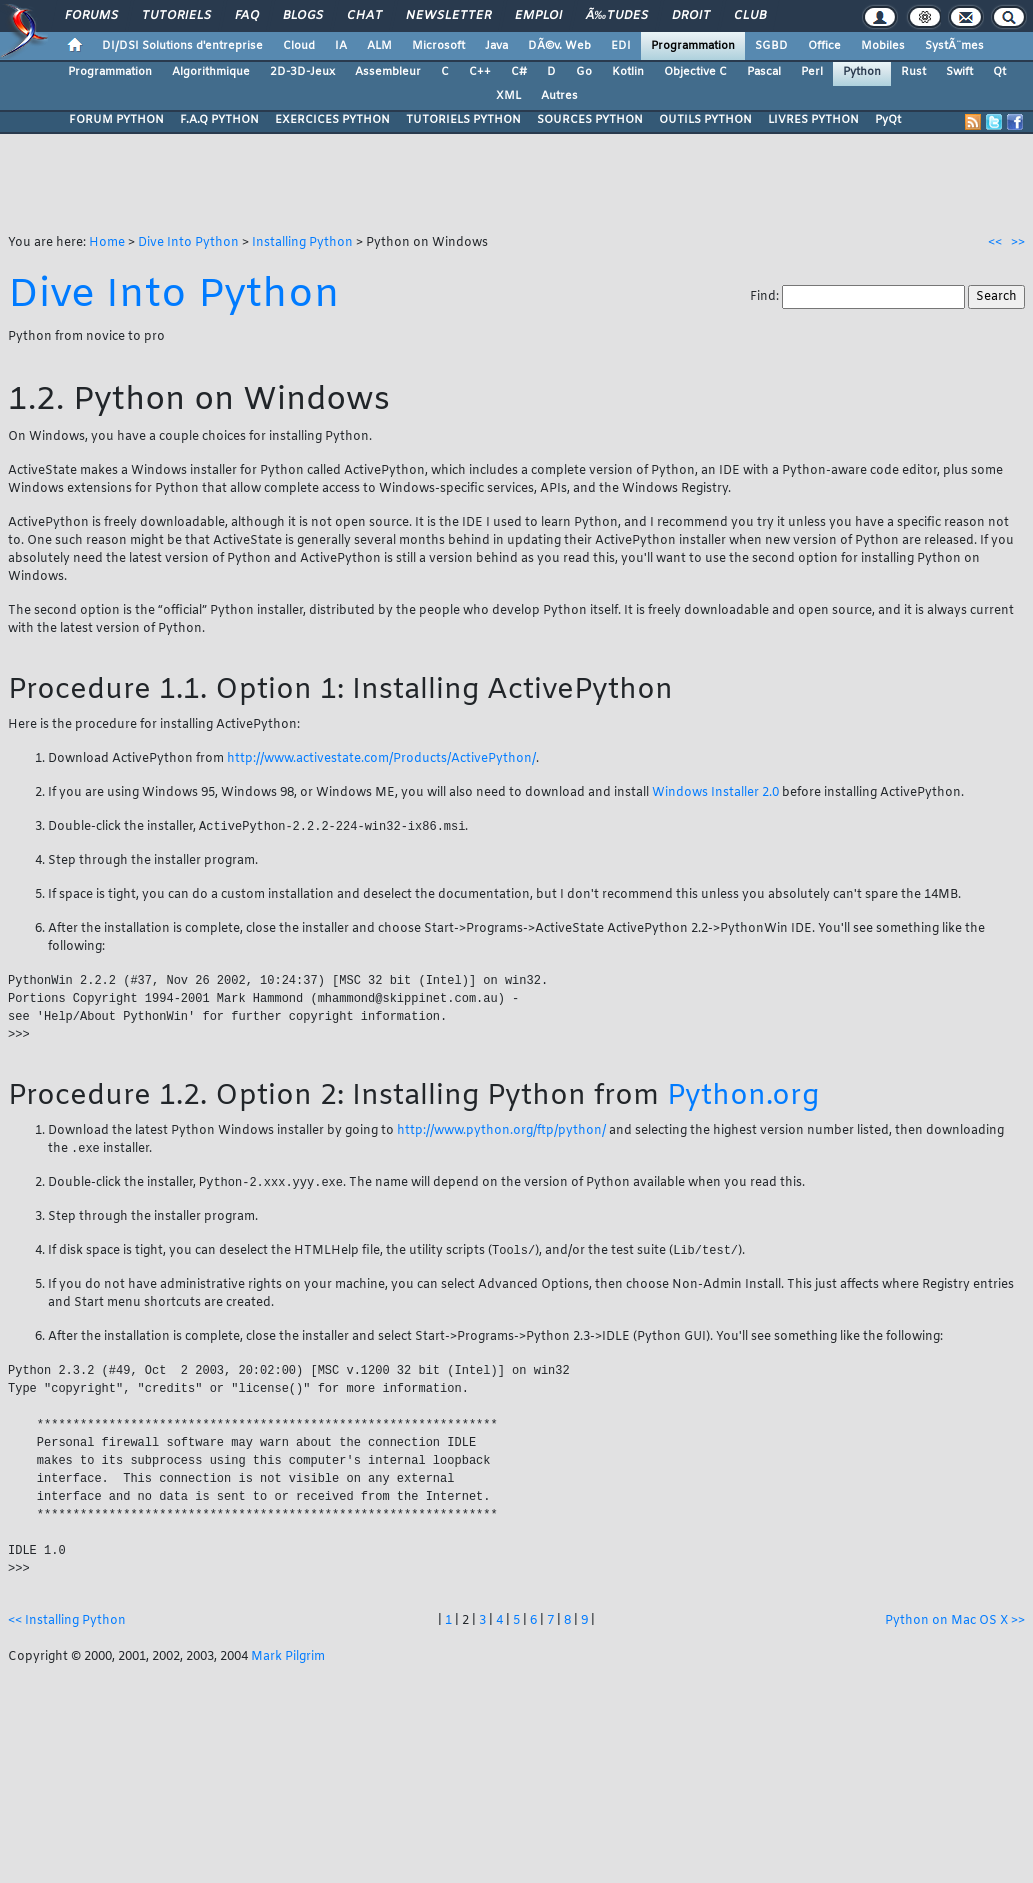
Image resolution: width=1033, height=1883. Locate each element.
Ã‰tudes (617, 16)
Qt (999, 72)
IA (341, 46)
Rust (913, 72)
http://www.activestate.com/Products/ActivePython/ (381, 759)
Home (107, 243)
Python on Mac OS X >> (955, 1627)
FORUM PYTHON (116, 120)
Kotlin (628, 72)
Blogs (303, 16)
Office (824, 46)
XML (508, 96)
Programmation (693, 46)
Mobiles (883, 46)
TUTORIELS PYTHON (463, 120)
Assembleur (388, 72)
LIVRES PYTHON (813, 120)
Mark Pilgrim (288, 1663)
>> (1018, 243)
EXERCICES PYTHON (332, 120)
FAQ (247, 16)
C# (519, 72)
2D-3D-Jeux (302, 72)
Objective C (695, 72)
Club (750, 16)
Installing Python (302, 243)
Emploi (538, 16)
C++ (480, 72)
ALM (379, 46)
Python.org (743, 1098)
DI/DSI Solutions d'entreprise (182, 46)
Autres (559, 96)
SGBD (771, 46)
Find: (766, 297)
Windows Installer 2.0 (715, 793)
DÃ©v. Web (559, 46)
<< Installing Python (67, 1627)
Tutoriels (176, 16)
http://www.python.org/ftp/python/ (501, 1133)
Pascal (764, 72)
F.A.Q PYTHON (219, 120)
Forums (91, 16)
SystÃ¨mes (954, 46)
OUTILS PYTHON (705, 120)
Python (862, 72)
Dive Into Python (188, 243)
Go (584, 72)
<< (995, 243)
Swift (959, 72)
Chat (364, 16)
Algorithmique (211, 72)
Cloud (299, 46)
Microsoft (438, 46)
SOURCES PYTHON (590, 120)
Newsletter (448, 16)
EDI (621, 46)
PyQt (888, 120)
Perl (812, 72)
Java (496, 46)
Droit (691, 16)
